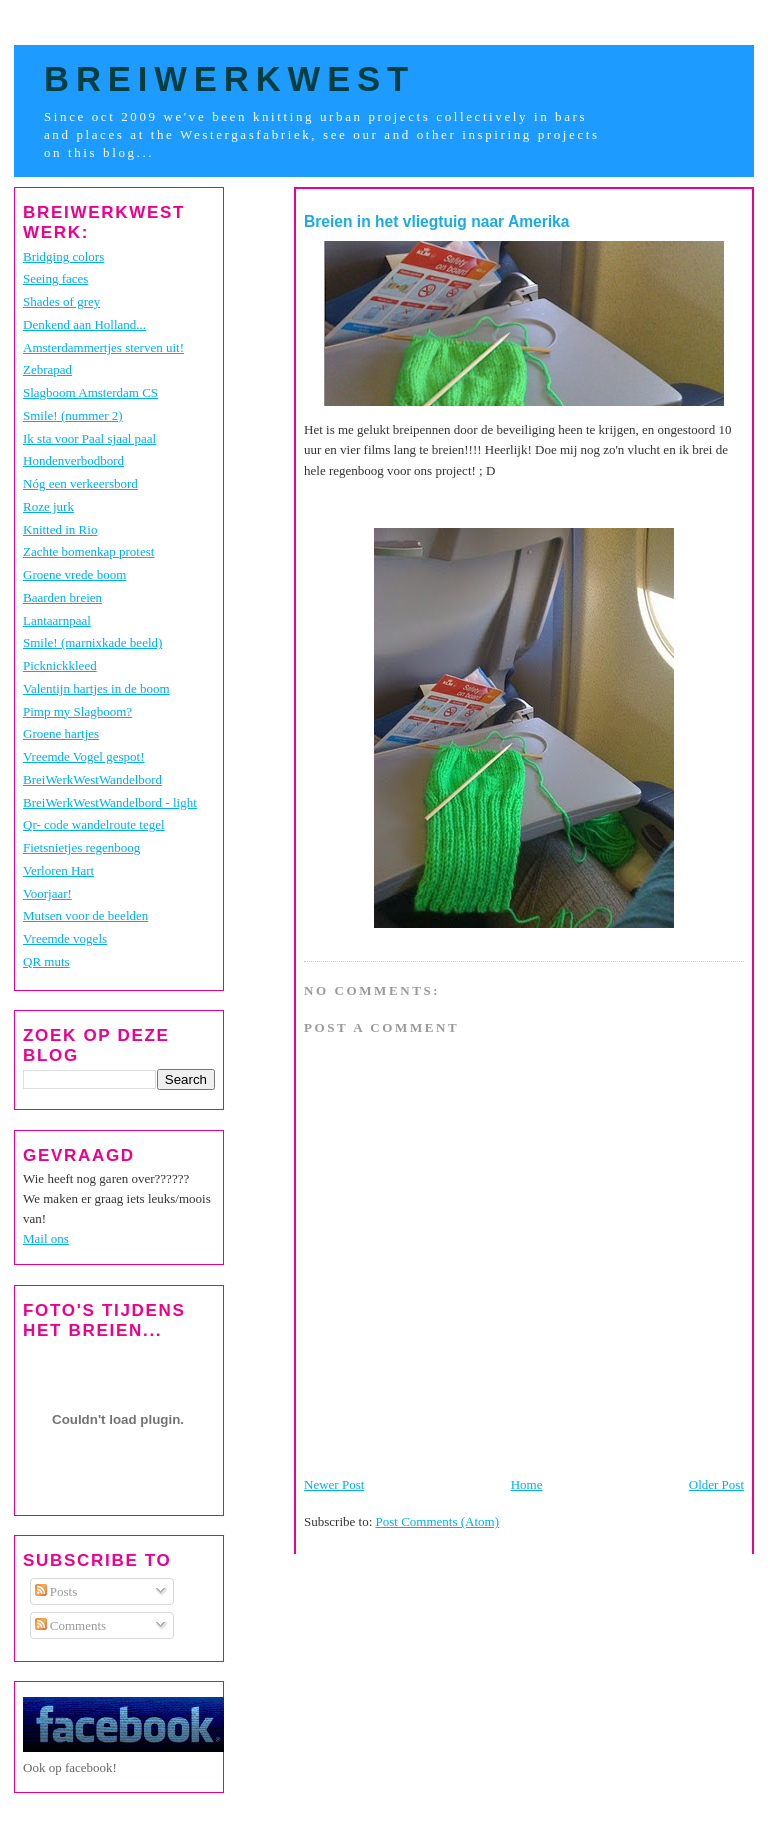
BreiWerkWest (229, 79)
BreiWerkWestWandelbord (92, 779)
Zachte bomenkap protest (88, 551)
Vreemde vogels (65, 938)
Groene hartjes (61, 733)
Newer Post (334, 1484)
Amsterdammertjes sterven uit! (103, 347)
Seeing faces (55, 278)
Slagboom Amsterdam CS (90, 392)
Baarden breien (62, 597)
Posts (56, 1591)
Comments (71, 1625)
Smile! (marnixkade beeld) (92, 642)
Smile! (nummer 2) (73, 415)
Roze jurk (48, 506)
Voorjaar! (47, 893)
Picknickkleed (60, 665)
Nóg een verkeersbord (80, 483)
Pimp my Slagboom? (77, 711)
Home (527, 1484)
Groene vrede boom (74, 574)
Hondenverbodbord (73, 460)
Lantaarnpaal (57, 620)
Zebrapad (47, 369)
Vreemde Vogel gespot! (84, 756)
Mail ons (46, 1238)
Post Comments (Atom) (438, 1521)
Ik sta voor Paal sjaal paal (89, 438)
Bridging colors (63, 256)
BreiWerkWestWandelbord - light (110, 802)
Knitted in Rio (60, 529)
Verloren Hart (58, 870)
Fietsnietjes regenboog (81, 847)
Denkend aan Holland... (84, 324)
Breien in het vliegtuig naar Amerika (436, 221)
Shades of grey (61, 301)
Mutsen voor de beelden (85, 915)
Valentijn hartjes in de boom (96, 688)
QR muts (46, 961)
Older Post (716, 1484)
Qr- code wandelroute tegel (94, 824)
